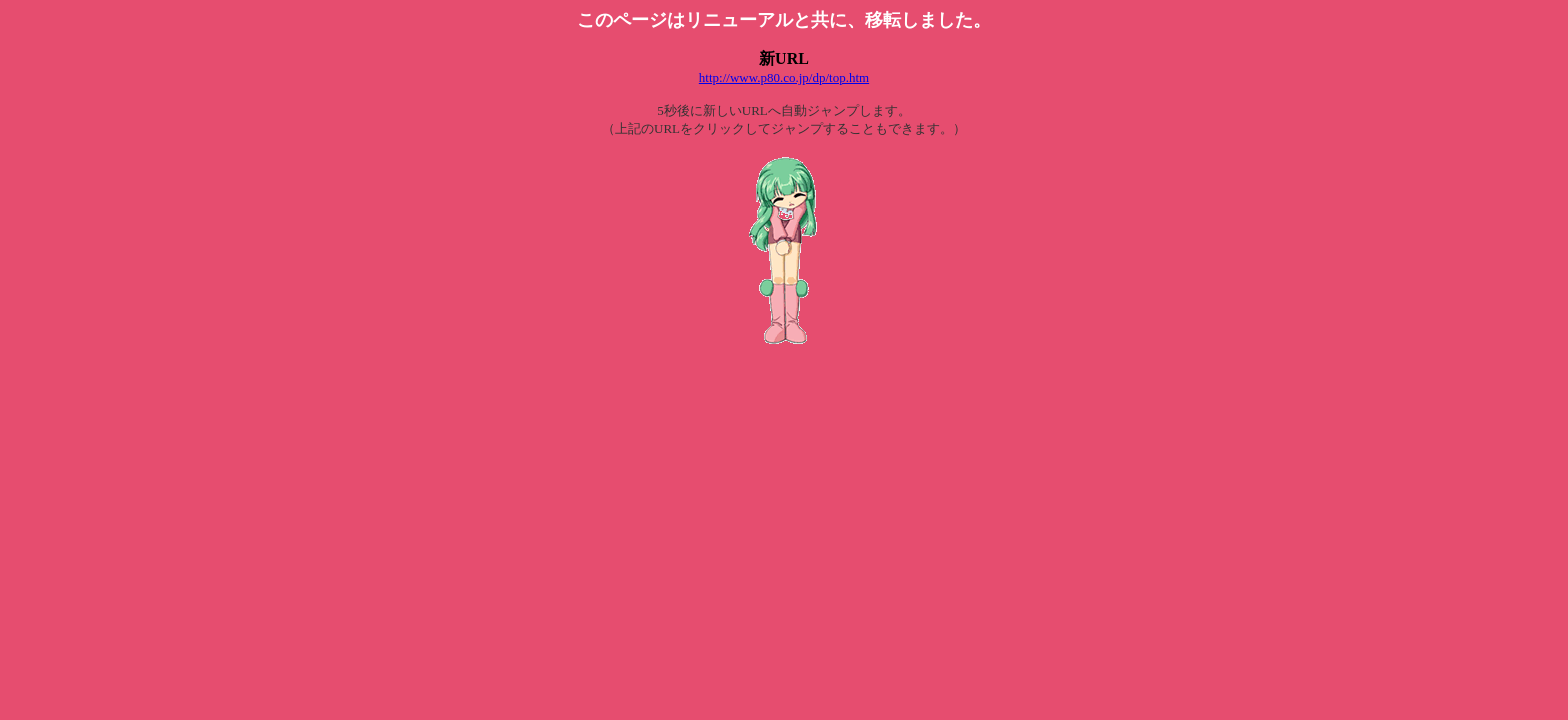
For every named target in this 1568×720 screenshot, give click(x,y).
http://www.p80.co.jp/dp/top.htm (784, 77)
